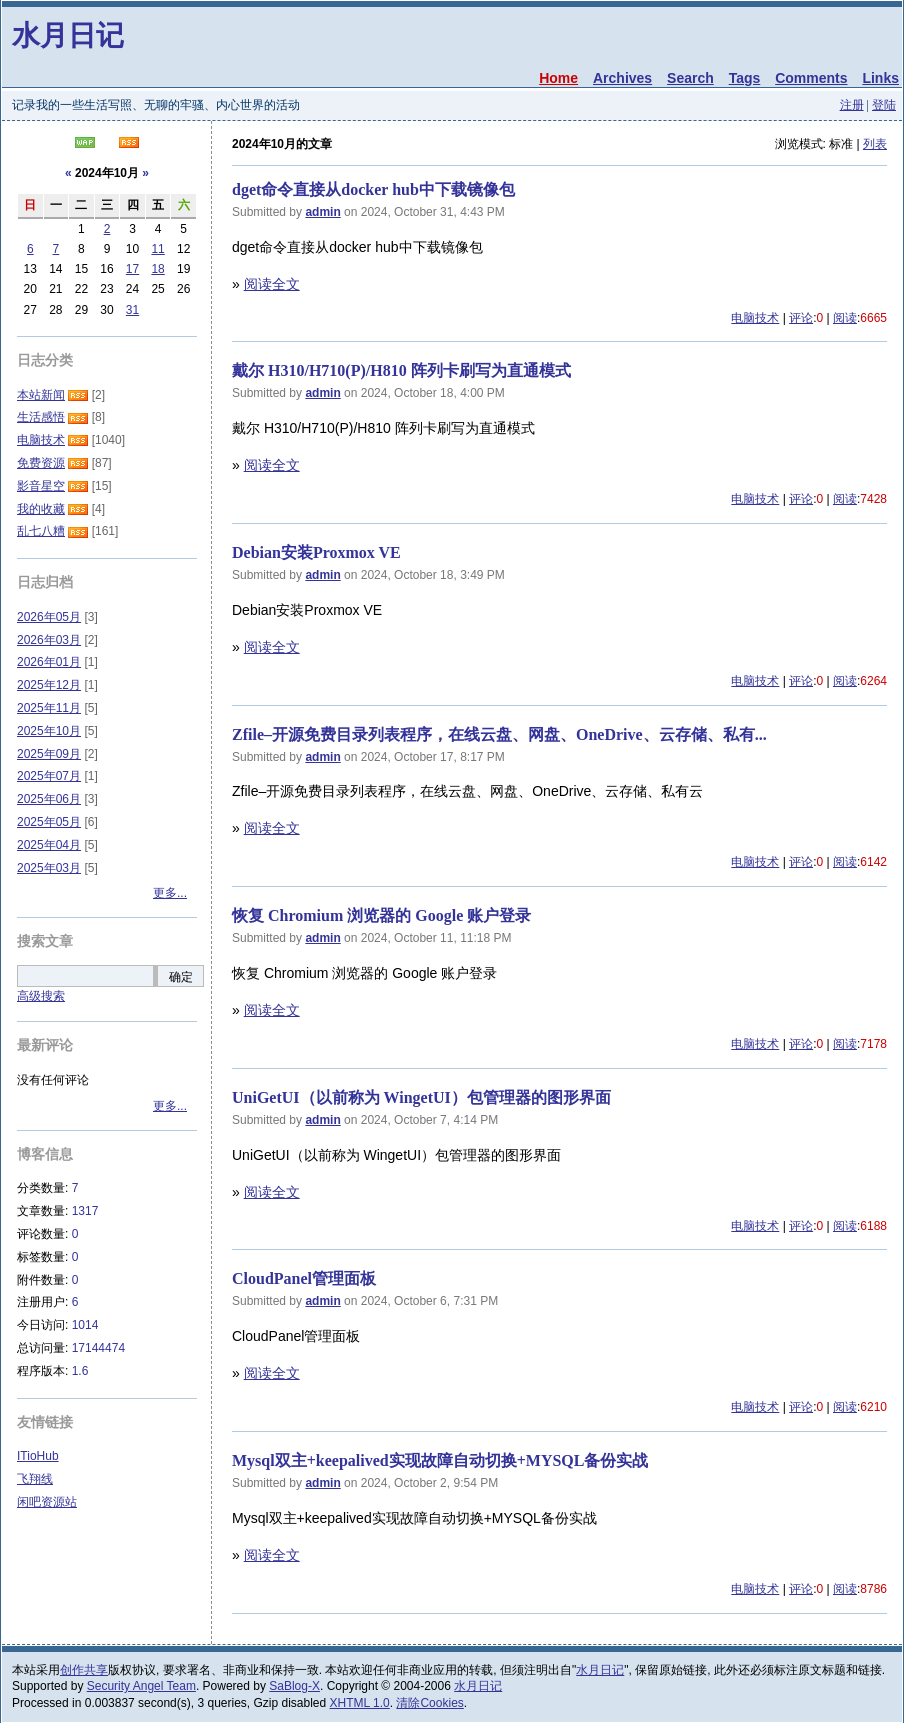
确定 (181, 977)
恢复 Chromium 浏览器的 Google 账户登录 (381, 915)
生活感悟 (41, 417)
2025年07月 (49, 776)
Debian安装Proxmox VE (316, 552)
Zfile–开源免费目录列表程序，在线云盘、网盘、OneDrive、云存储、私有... (499, 734)
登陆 (884, 105)
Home (558, 78)
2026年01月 (49, 662)
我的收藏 (41, 509)
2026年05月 (49, 617)
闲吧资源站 (47, 1502)
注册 (852, 105)
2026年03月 (49, 640)
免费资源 (41, 463)
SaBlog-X (294, 1686)
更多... (170, 893)
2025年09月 (49, 754)
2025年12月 (49, 685)
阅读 (845, 318)
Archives (622, 78)
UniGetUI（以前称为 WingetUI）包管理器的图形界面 (421, 1097)
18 (157, 269)
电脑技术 (755, 318)
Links (880, 78)
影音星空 (41, 486)
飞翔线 (35, 1479)
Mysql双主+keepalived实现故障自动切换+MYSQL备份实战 (440, 1460)
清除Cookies (429, 1703)
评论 (801, 318)
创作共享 (84, 1670)
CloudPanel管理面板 (304, 1278)
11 (157, 249)
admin (322, 212)
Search (690, 78)
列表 (875, 144)
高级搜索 (41, 996)
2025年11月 (49, 708)
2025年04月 (49, 845)
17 (132, 269)
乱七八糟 (41, 531)
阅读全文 (272, 284)
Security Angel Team (141, 1686)
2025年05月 (49, 822)
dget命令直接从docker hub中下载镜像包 (373, 189)
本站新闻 (41, 395)
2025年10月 (49, 731)
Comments (811, 78)
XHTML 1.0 (360, 1703)
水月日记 (68, 35)
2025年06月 (49, 799)
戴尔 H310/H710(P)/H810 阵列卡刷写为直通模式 (401, 370)
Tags (745, 78)
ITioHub (38, 1456)
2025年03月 (49, 868)
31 (132, 310)
